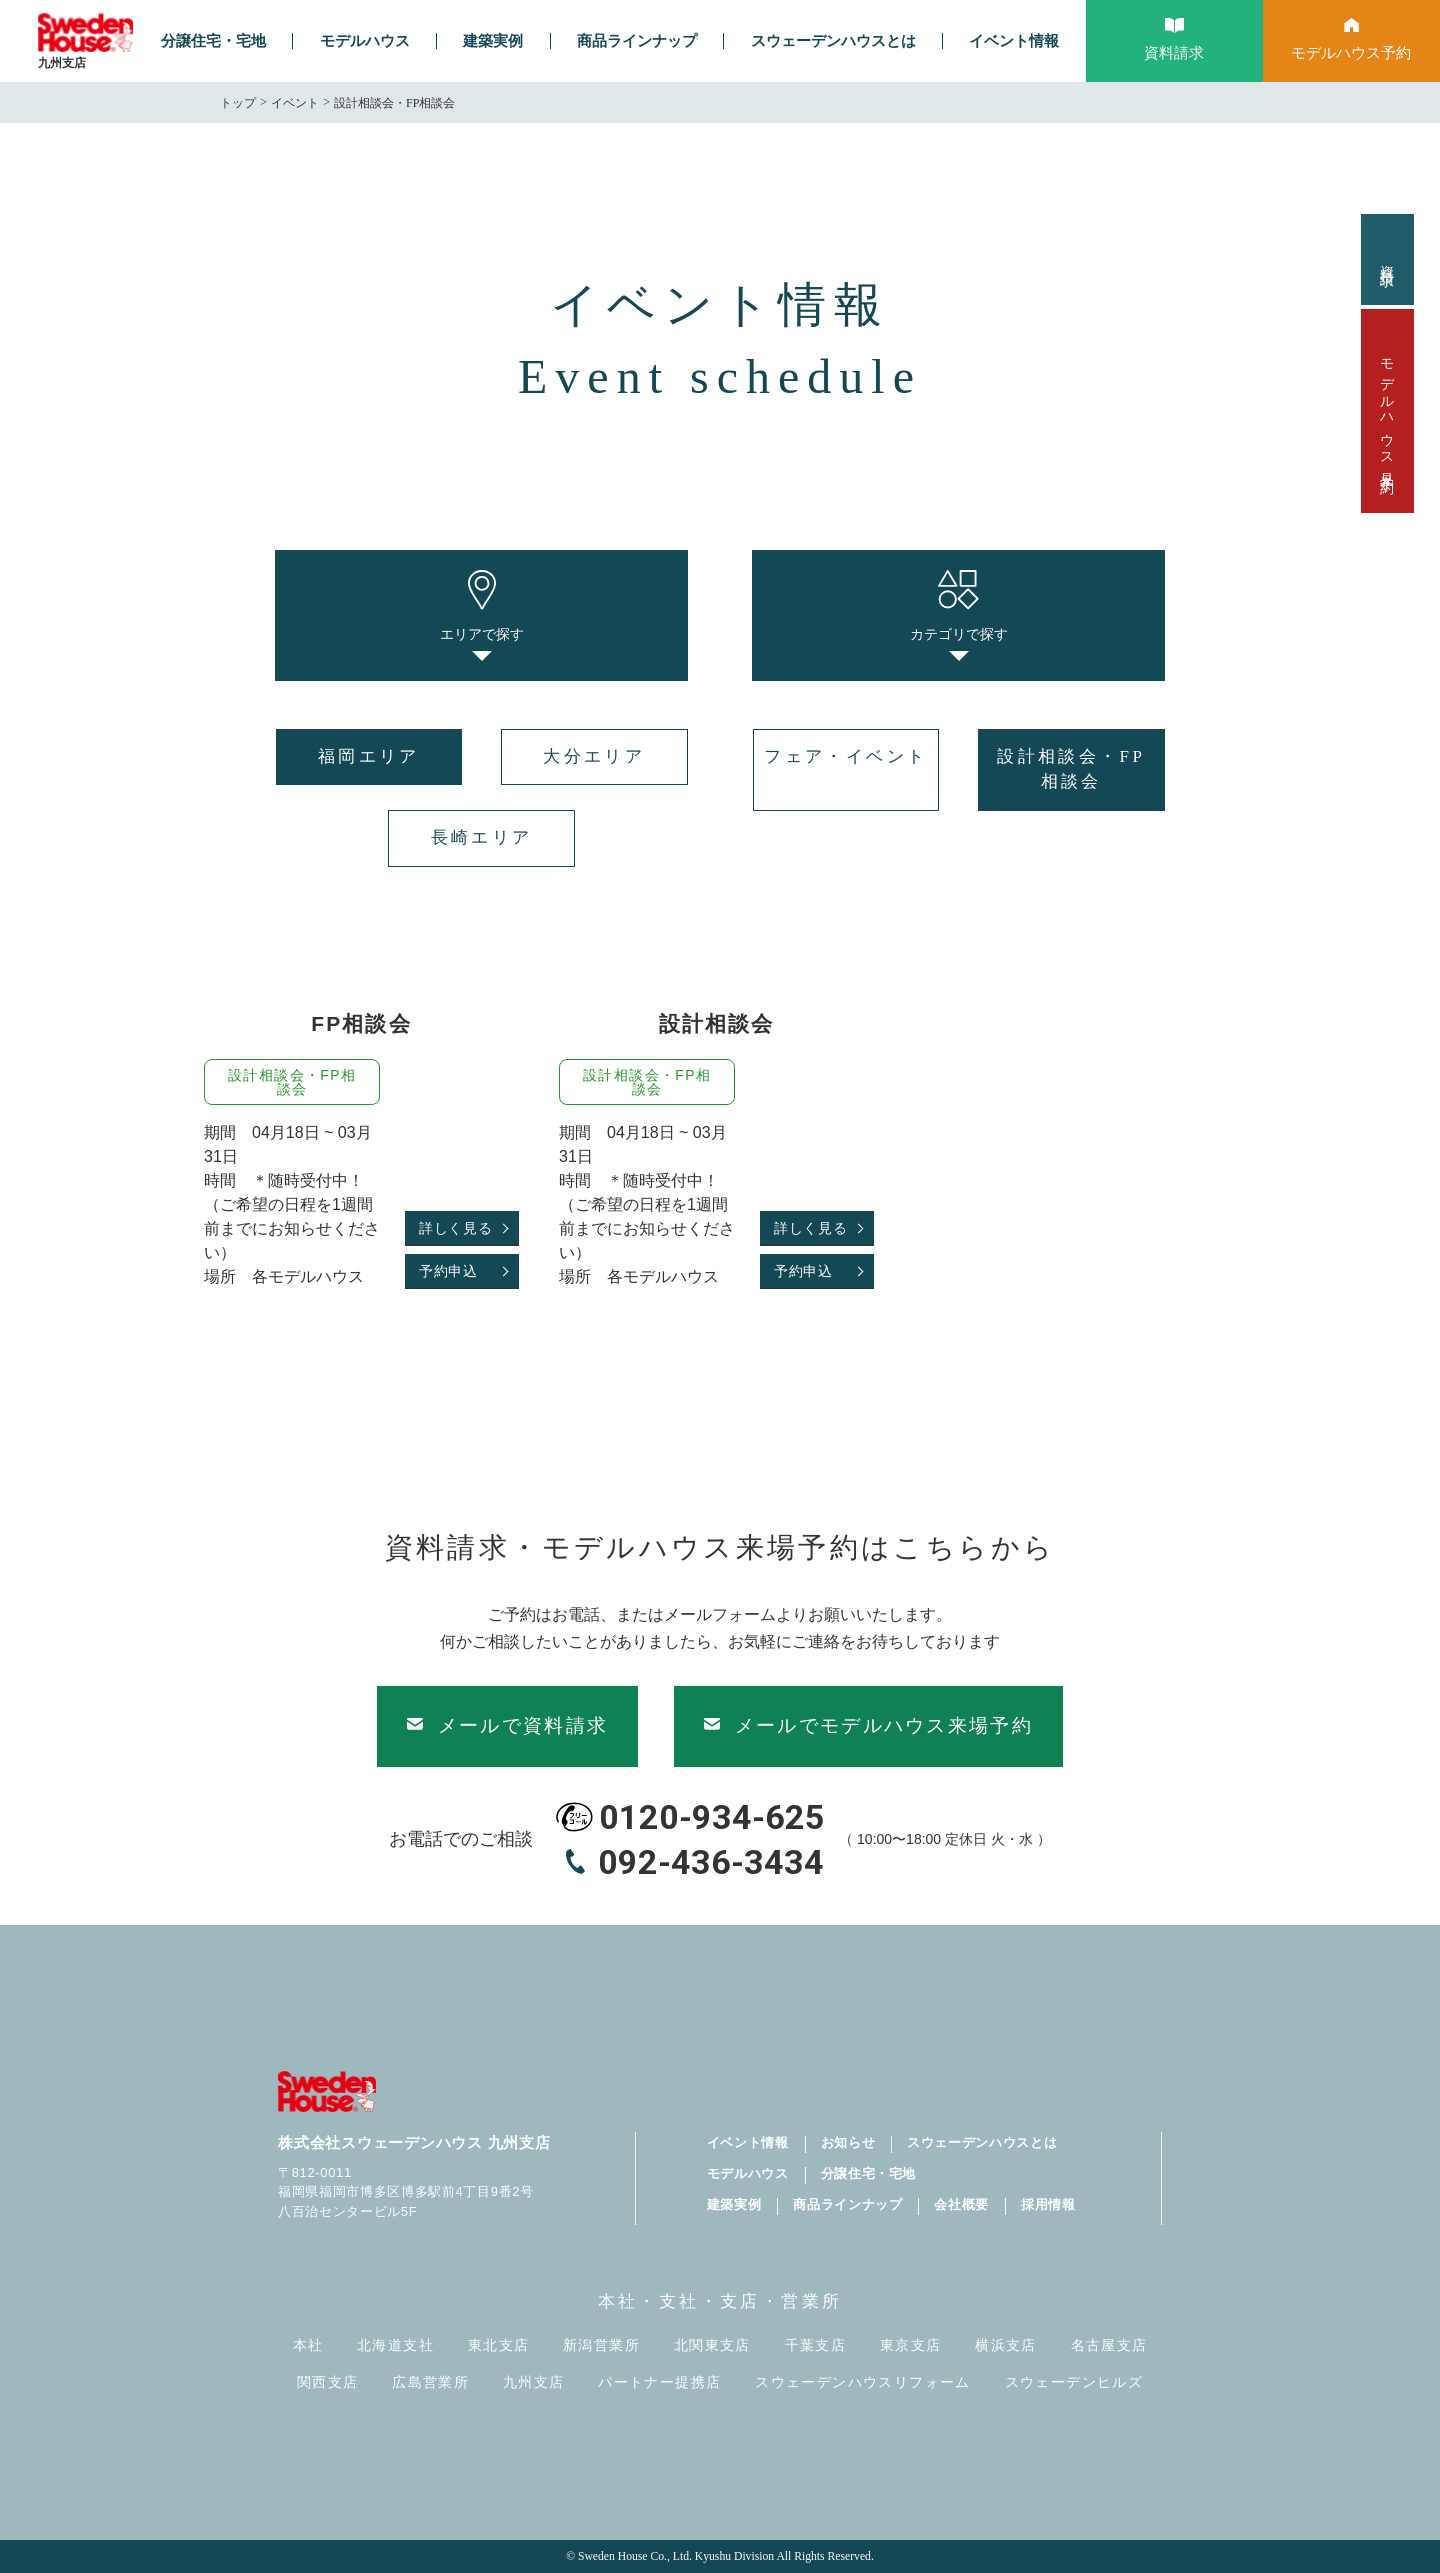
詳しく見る (456, 1228)
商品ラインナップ (637, 41)
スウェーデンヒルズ (1074, 2382)
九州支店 (534, 2382)
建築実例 (493, 41)
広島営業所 (430, 2382)
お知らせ (848, 2142)
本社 (308, 2345)
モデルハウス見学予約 (1387, 411)
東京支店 (911, 2345)
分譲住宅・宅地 (213, 41)
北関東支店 (712, 2345)
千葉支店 (816, 2345)
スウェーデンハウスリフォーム (863, 2382)
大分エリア (594, 756)
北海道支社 (395, 2345)
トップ (238, 103)
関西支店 (328, 2382)
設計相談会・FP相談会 (1071, 769)
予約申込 (448, 1271)
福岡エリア (369, 756)
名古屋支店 (1109, 2345)
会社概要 (961, 2204)
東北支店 (499, 2345)
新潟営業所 (601, 2345)
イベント (295, 103)
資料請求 (1387, 259)
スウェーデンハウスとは (833, 41)
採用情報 (1048, 2204)
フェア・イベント (845, 756)
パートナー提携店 (659, 2382)
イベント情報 (1014, 41)
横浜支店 (1006, 2345)
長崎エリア (482, 837)
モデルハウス (365, 41)
